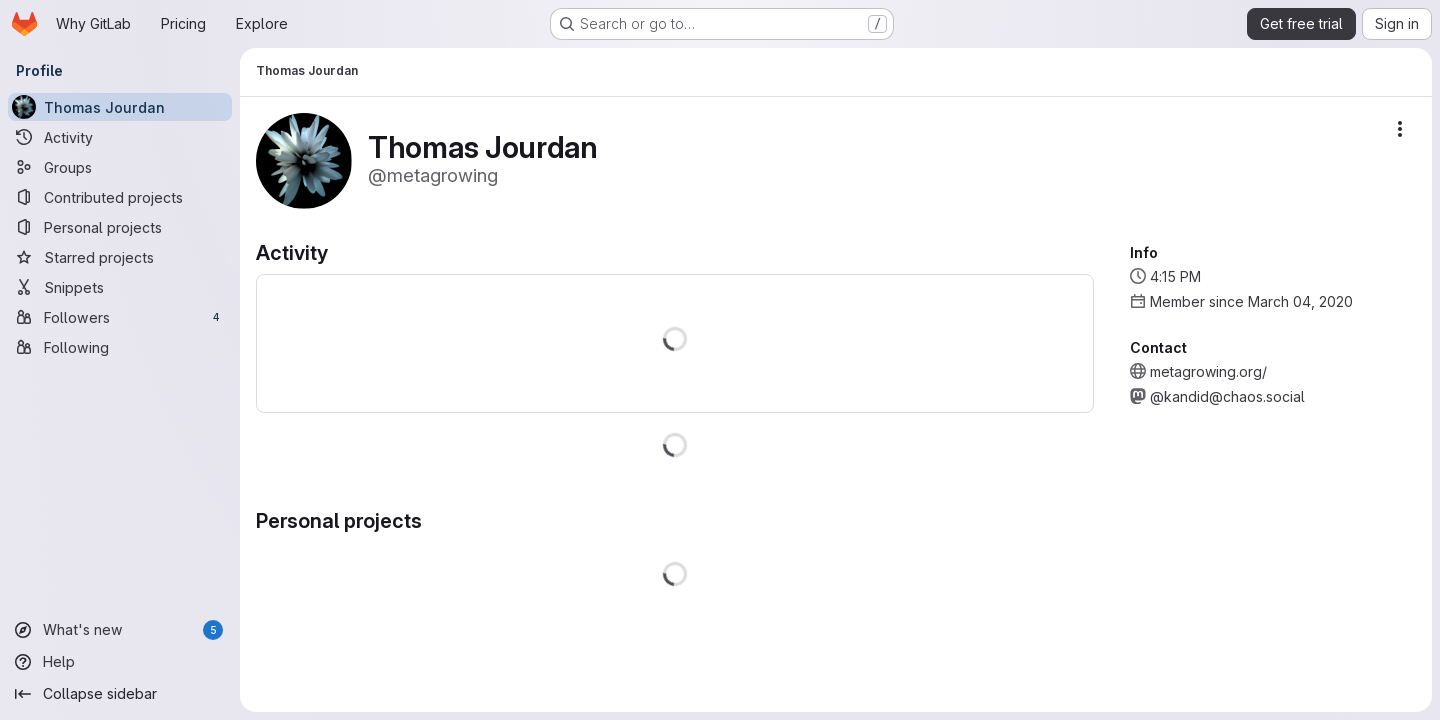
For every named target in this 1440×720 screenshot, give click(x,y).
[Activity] (120, 137)
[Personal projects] (120, 227)
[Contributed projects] (120, 197)
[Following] (120, 347)
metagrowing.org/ (1208, 371)
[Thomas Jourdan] (120, 107)
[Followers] (120, 317)
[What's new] (120, 630)
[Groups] (120, 167)
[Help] (120, 662)
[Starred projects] (120, 257)
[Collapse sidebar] (120, 694)
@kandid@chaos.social (1227, 396)
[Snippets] (120, 287)
